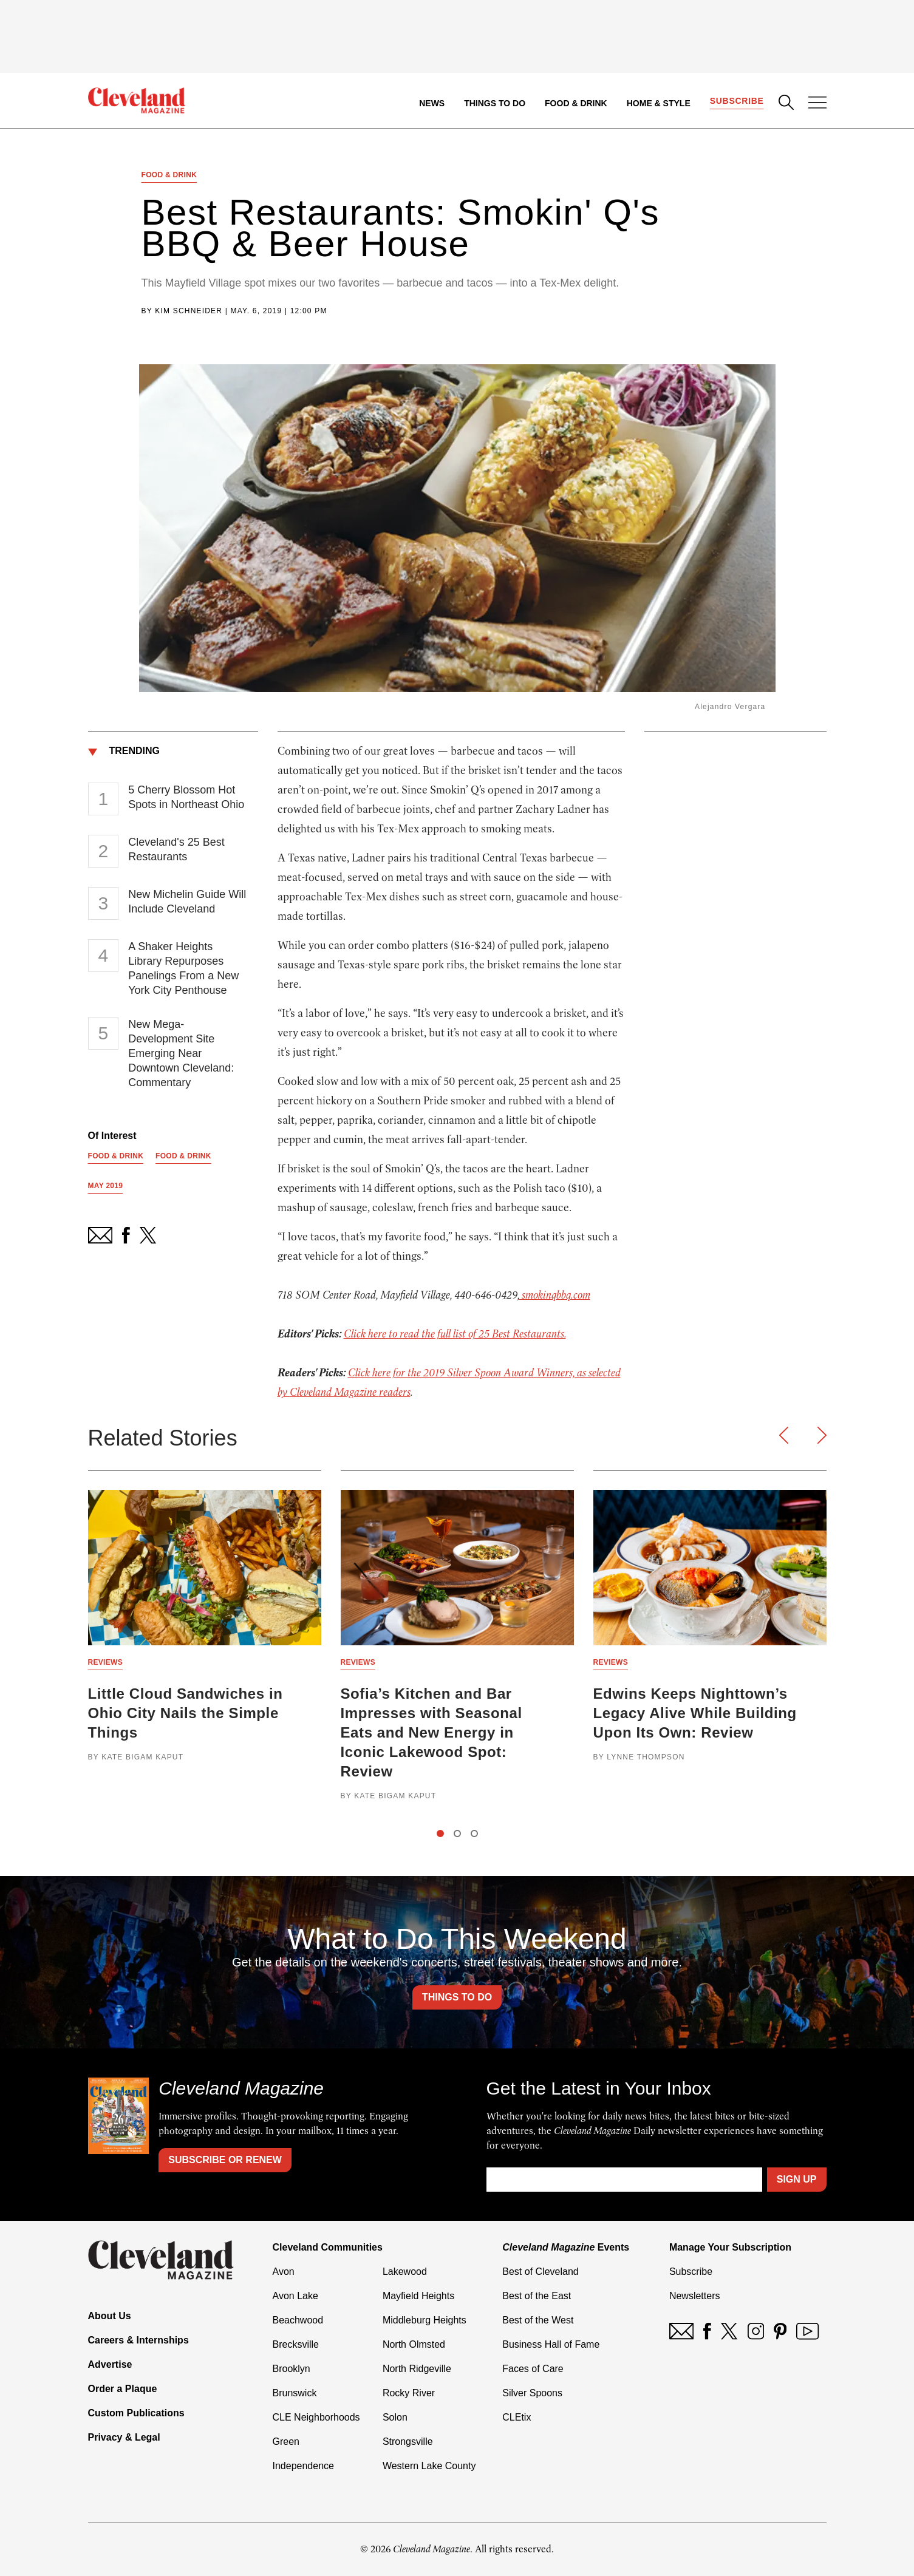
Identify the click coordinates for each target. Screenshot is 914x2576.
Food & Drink (576, 103)
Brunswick (295, 2393)
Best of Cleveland (540, 2271)
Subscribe (737, 101)
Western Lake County (429, 2466)
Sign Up (797, 2179)
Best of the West (537, 2320)
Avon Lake (295, 2296)
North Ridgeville (417, 2369)
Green (286, 2441)
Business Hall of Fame (550, 2344)
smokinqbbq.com (554, 1295)
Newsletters (694, 2296)
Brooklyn (291, 2369)
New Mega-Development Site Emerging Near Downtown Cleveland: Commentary (181, 1053)
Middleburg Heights (424, 2320)
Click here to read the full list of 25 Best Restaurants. (455, 1334)
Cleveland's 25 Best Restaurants (176, 849)
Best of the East (536, 2296)
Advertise (110, 2364)
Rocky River (409, 2393)
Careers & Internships (138, 2340)
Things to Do (494, 103)
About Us (109, 2316)
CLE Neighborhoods (316, 2417)
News (432, 103)
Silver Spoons (532, 2393)
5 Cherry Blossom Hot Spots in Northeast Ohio (186, 797)
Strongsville (408, 2441)
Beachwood (298, 2320)
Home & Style (659, 103)
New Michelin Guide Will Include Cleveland (187, 901)
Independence (303, 2466)
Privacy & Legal (124, 2437)
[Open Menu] (817, 104)
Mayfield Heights (418, 2296)
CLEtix (516, 2417)
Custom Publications (136, 2413)
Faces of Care (532, 2369)
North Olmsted (414, 2344)
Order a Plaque (122, 2389)
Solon (395, 2417)
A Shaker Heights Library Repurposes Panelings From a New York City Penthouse (183, 968)
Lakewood (405, 2271)
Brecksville (296, 2344)
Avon (284, 2271)
